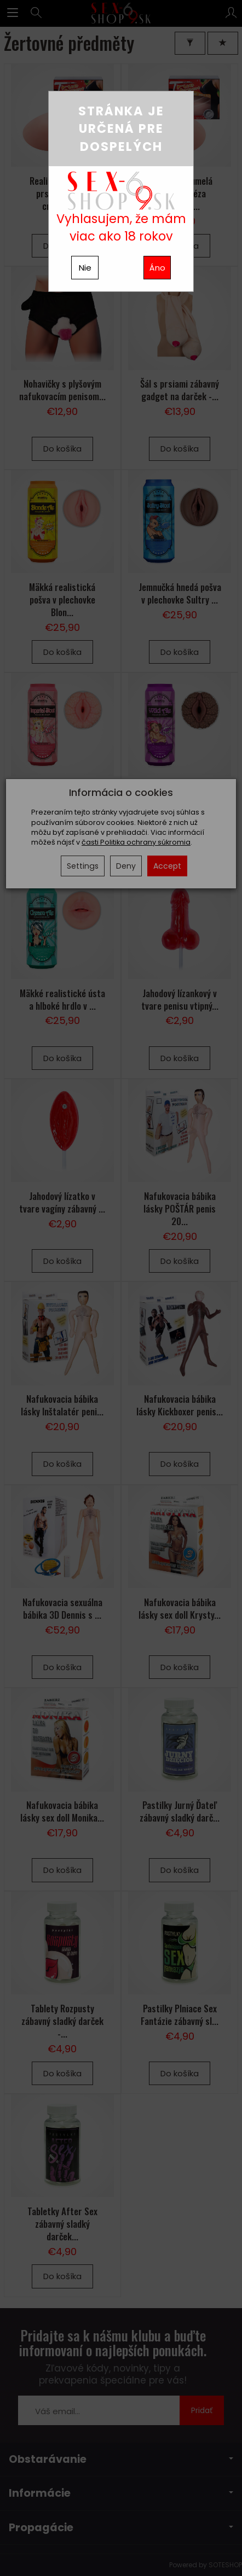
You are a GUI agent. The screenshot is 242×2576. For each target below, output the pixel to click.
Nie (85, 267)
